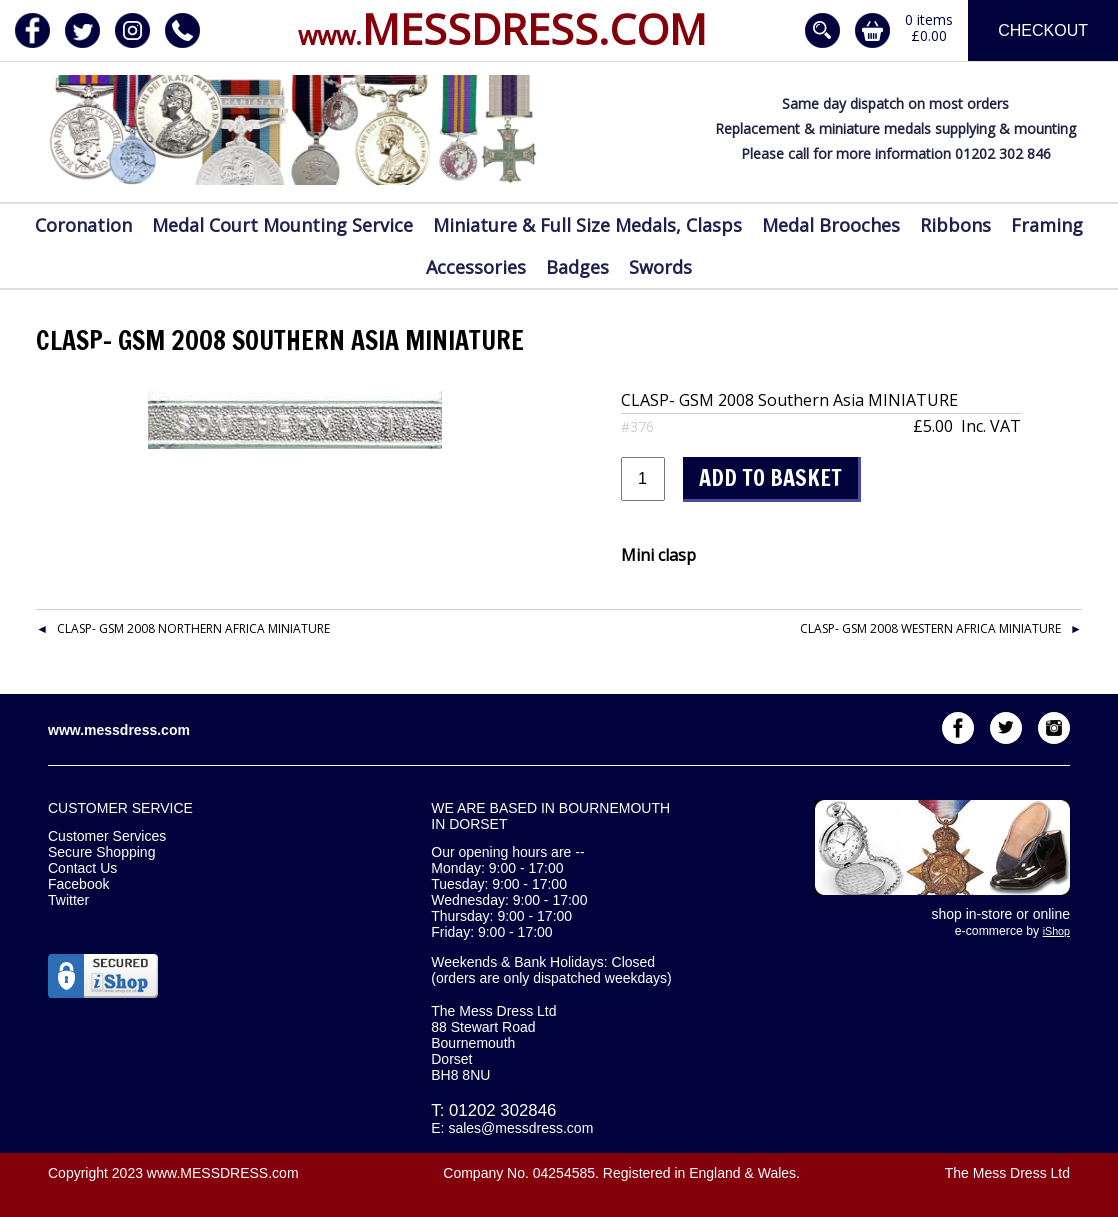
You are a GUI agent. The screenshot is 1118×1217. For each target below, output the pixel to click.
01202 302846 (502, 1110)
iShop (1056, 931)
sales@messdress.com (520, 1128)
